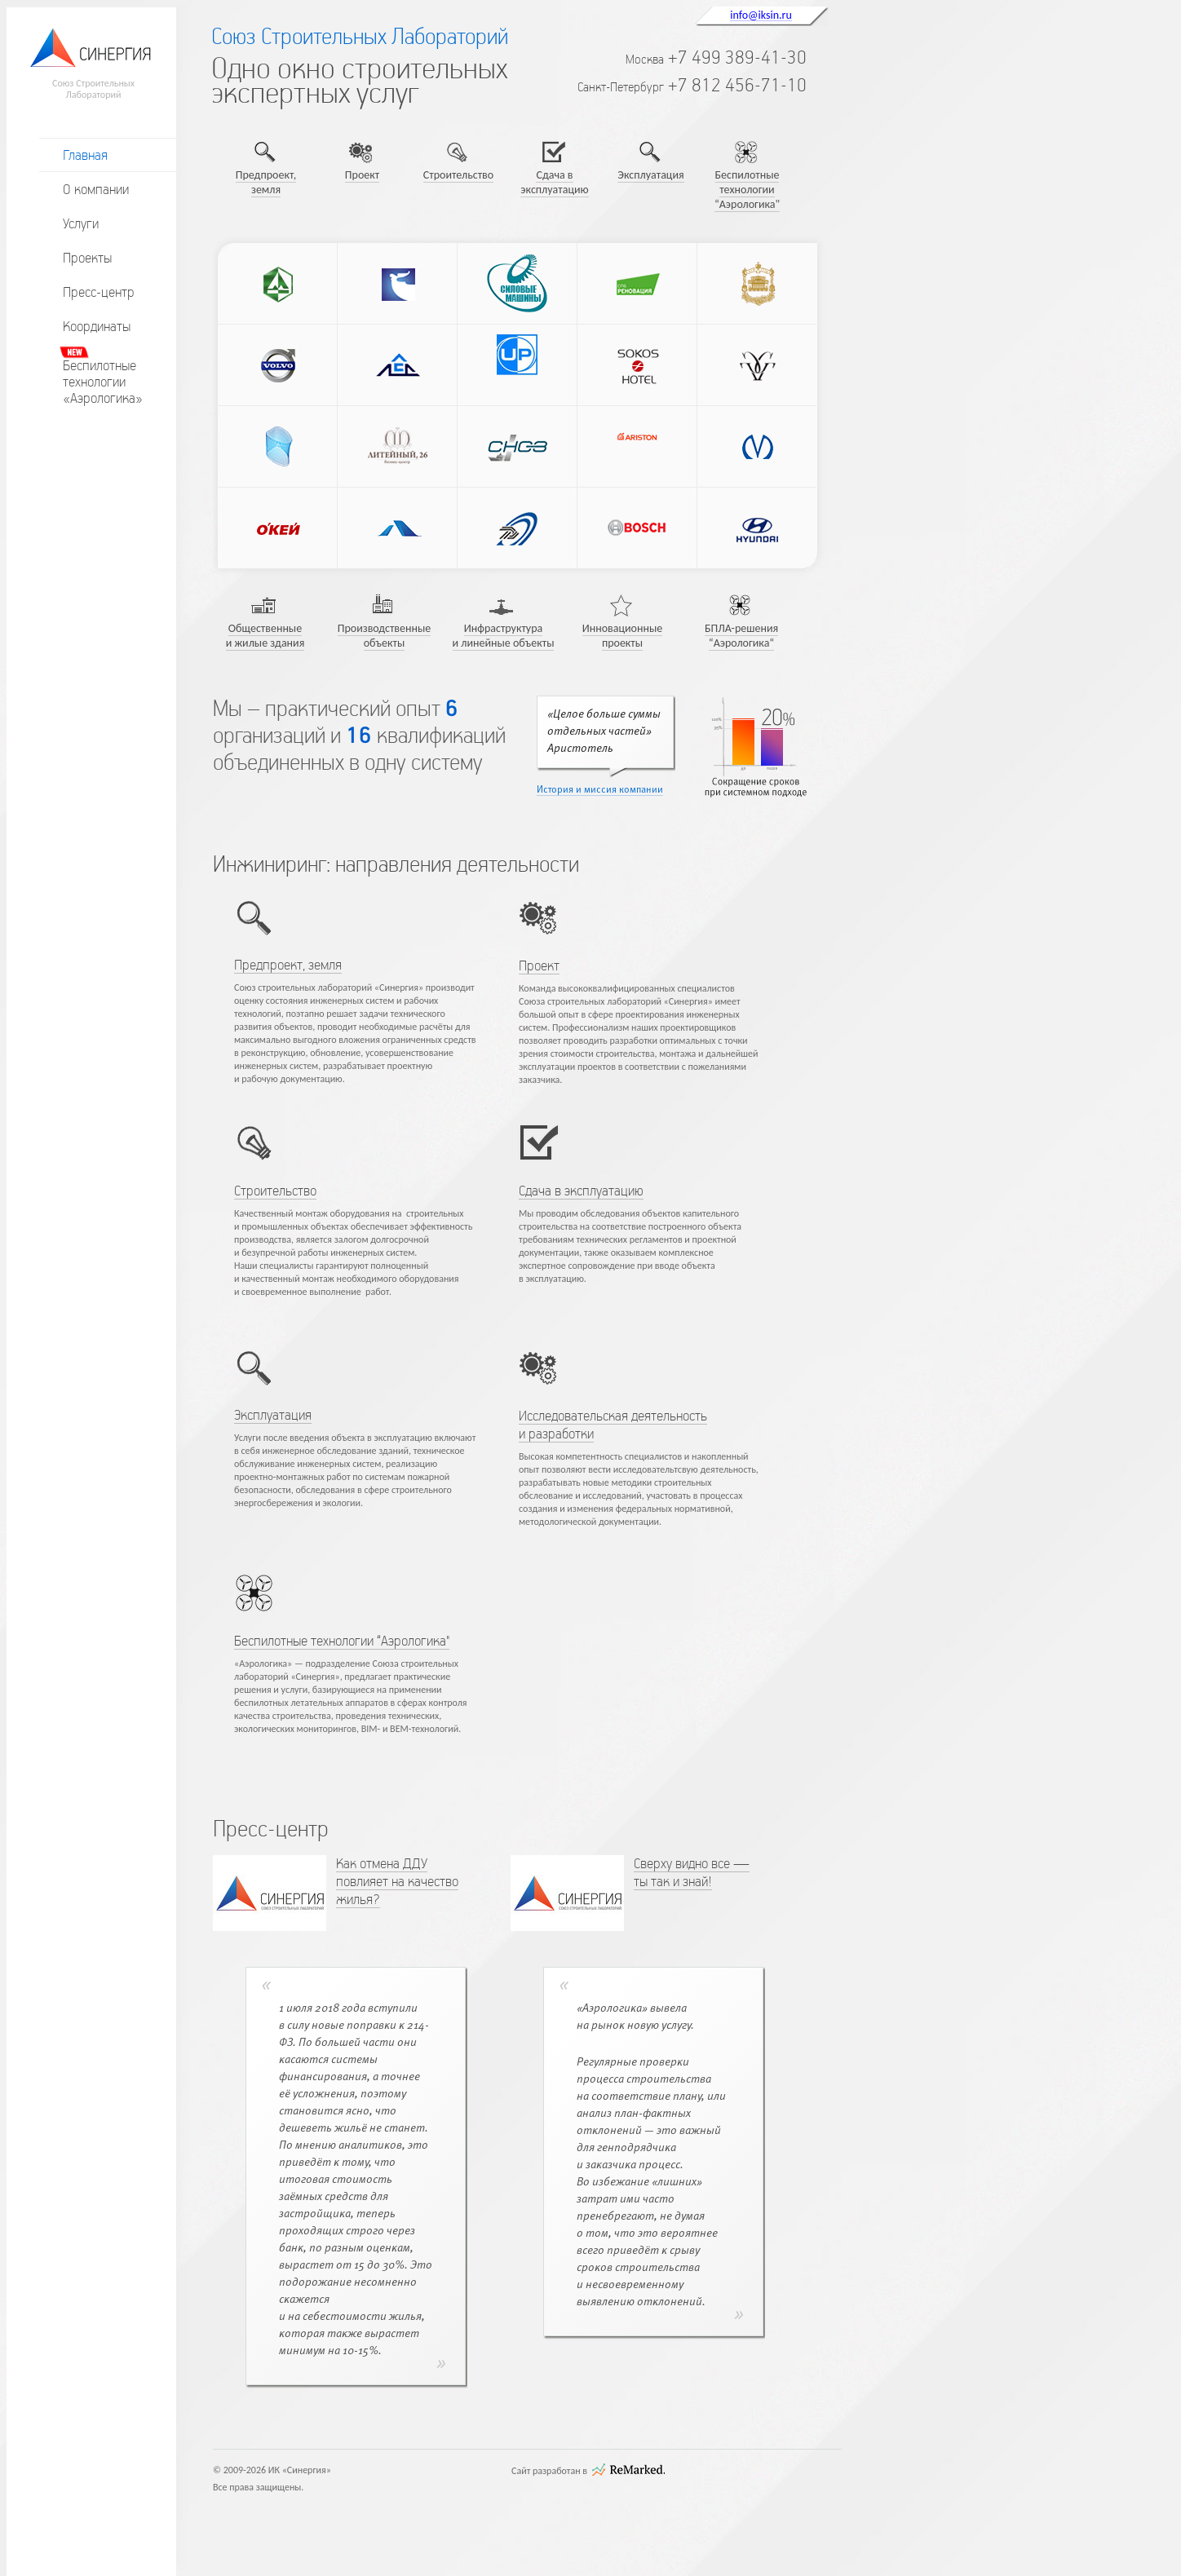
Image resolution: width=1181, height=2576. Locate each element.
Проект (362, 175)
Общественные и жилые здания (265, 635)
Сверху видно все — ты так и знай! (692, 1872)
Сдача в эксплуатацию (554, 182)
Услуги (81, 223)
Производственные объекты (384, 635)
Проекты (87, 258)
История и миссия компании (600, 790)
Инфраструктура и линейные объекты (504, 635)
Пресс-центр (99, 292)
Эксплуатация (650, 175)
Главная (85, 155)
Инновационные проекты (622, 635)
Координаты (96, 326)
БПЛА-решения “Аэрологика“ (741, 635)
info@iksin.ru (761, 14)
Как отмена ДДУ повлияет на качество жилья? (397, 1881)
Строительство (458, 175)
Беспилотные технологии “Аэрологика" (747, 189)
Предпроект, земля (266, 182)
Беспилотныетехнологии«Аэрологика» (103, 381)
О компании (96, 189)
